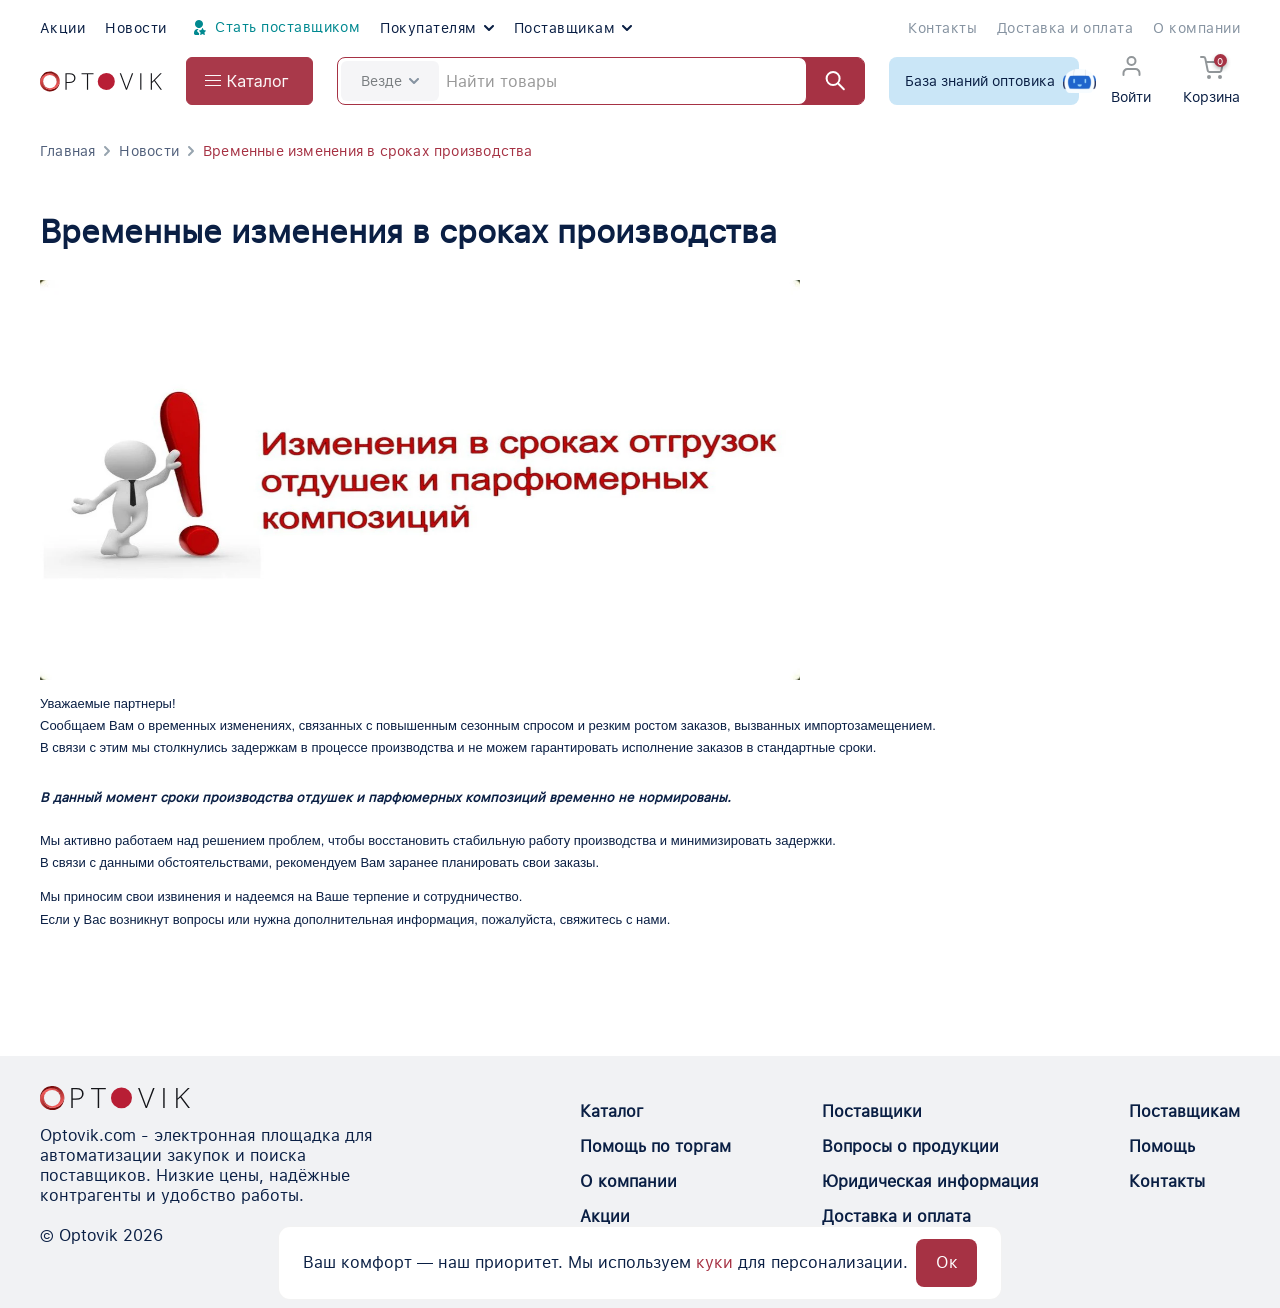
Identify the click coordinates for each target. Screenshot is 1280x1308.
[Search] (601, 81)
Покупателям (436, 28)
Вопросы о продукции (910, 1146)
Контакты (942, 28)
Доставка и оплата (1065, 28)
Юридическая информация (930, 1181)
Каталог (611, 1111)
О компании (1196, 28)
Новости (135, 28)
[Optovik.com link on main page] (101, 81)
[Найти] (826, 81)
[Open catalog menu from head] (249, 81)
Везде (390, 81)
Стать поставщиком (274, 28)
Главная (67, 151)
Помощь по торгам (655, 1146)
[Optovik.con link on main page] (115, 1098)
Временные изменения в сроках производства (368, 151)
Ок (947, 1262)
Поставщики (872, 1111)
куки (714, 1262)
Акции (62, 28)
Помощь (1162, 1146)
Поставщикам (573, 28)
